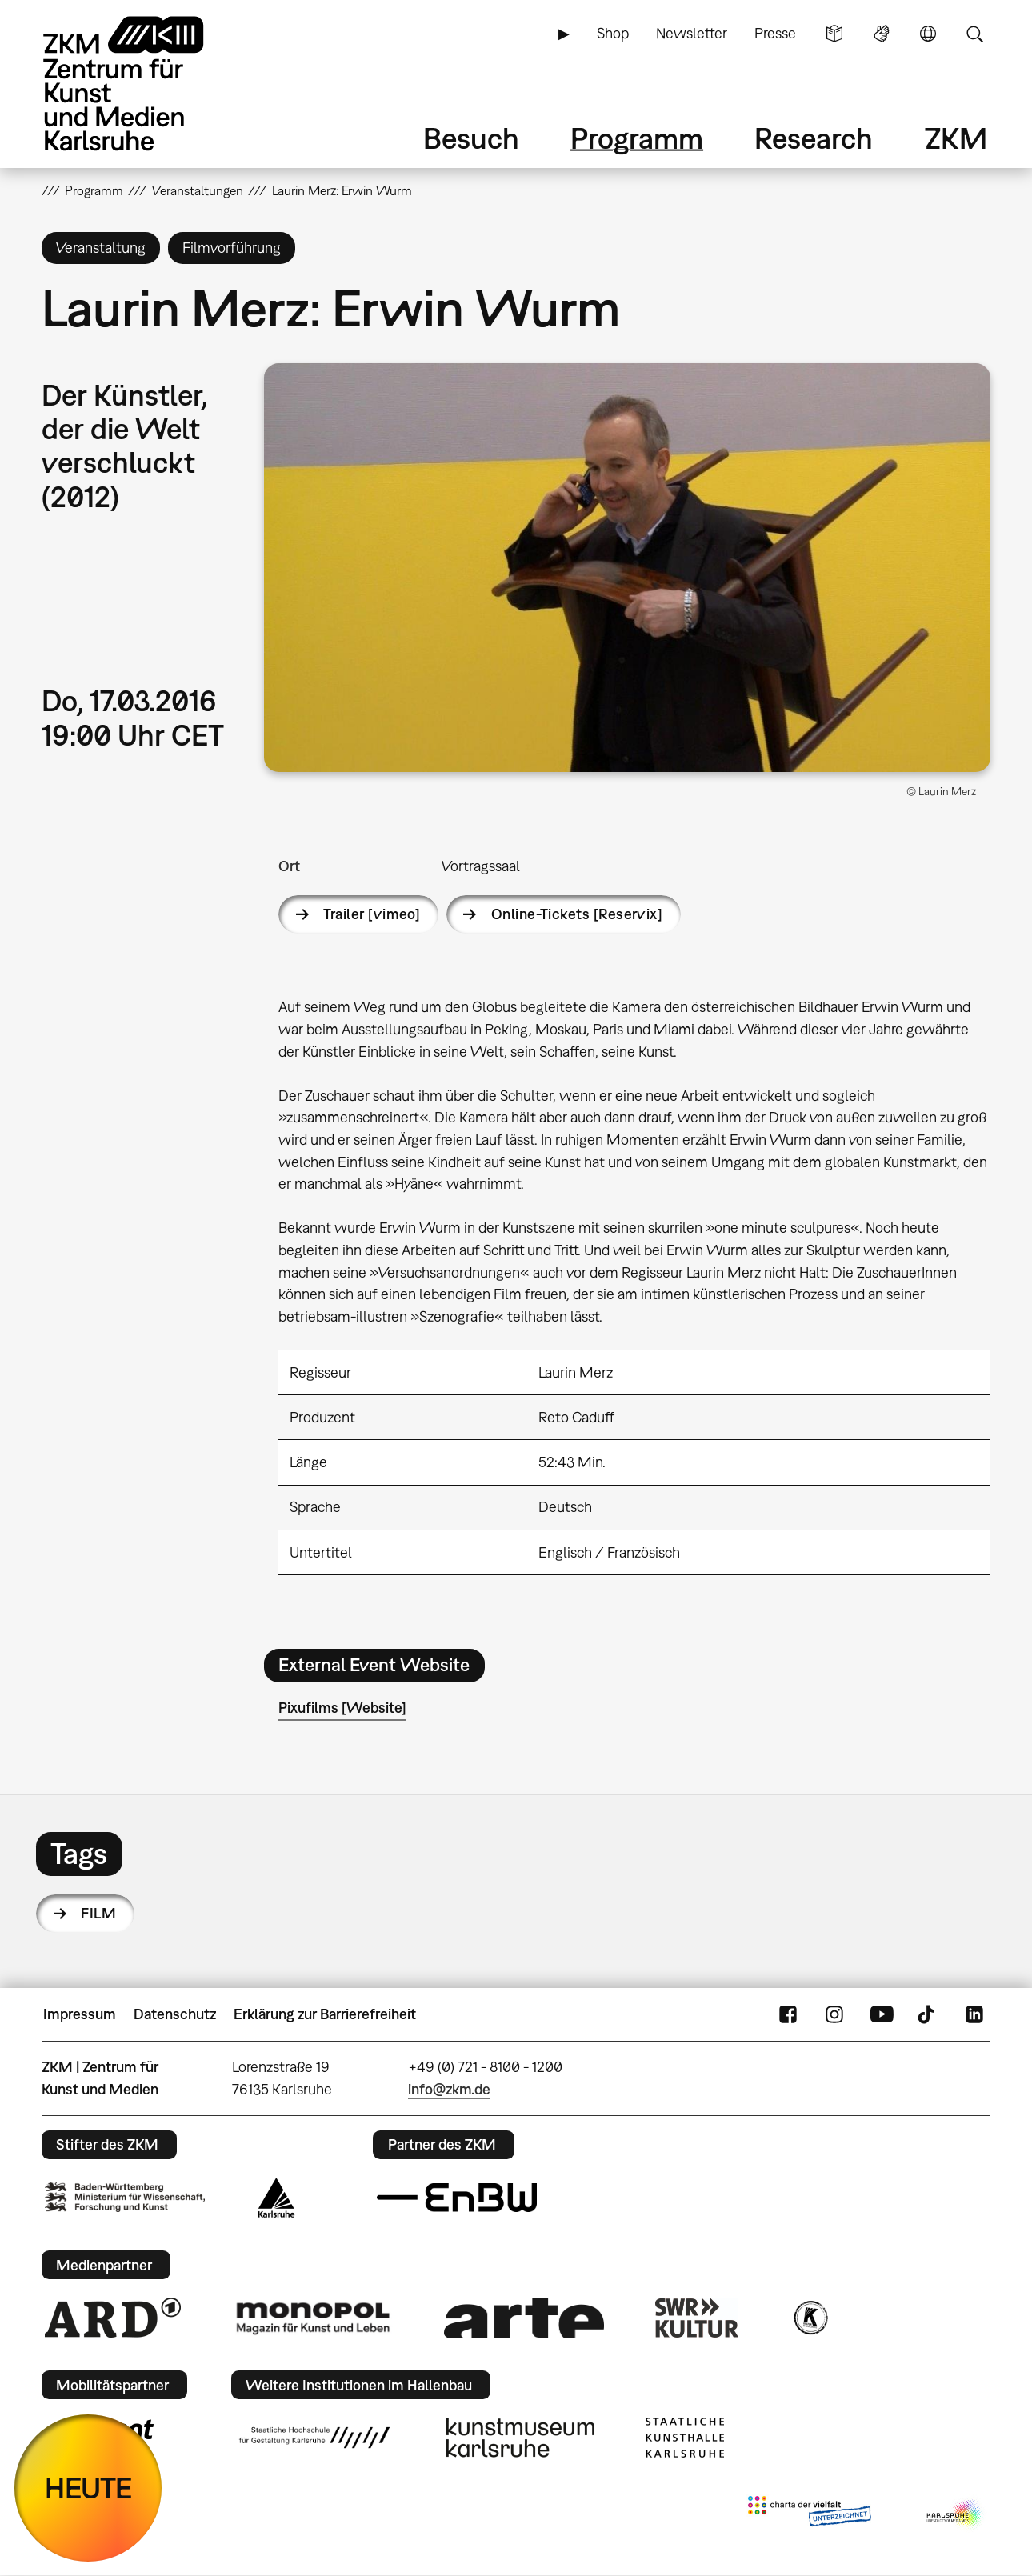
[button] (627, 567)
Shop (613, 33)
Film (98, 1913)
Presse (775, 33)
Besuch (471, 138)
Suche (974, 33)
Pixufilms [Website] (342, 1707)
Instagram (834, 2014)
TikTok (928, 2014)
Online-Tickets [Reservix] (577, 914)
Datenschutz (175, 2014)
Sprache (928, 33)
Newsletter (691, 33)
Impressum (79, 2014)
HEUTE (88, 2487)
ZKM (956, 138)
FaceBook (788, 2014)
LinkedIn (974, 2014)
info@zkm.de (449, 2089)
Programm (636, 138)
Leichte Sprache (834, 33)
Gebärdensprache (882, 33)
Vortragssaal (481, 866)
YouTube (882, 2014)
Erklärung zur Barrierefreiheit (325, 2014)
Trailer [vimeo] (371, 914)
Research (813, 138)
